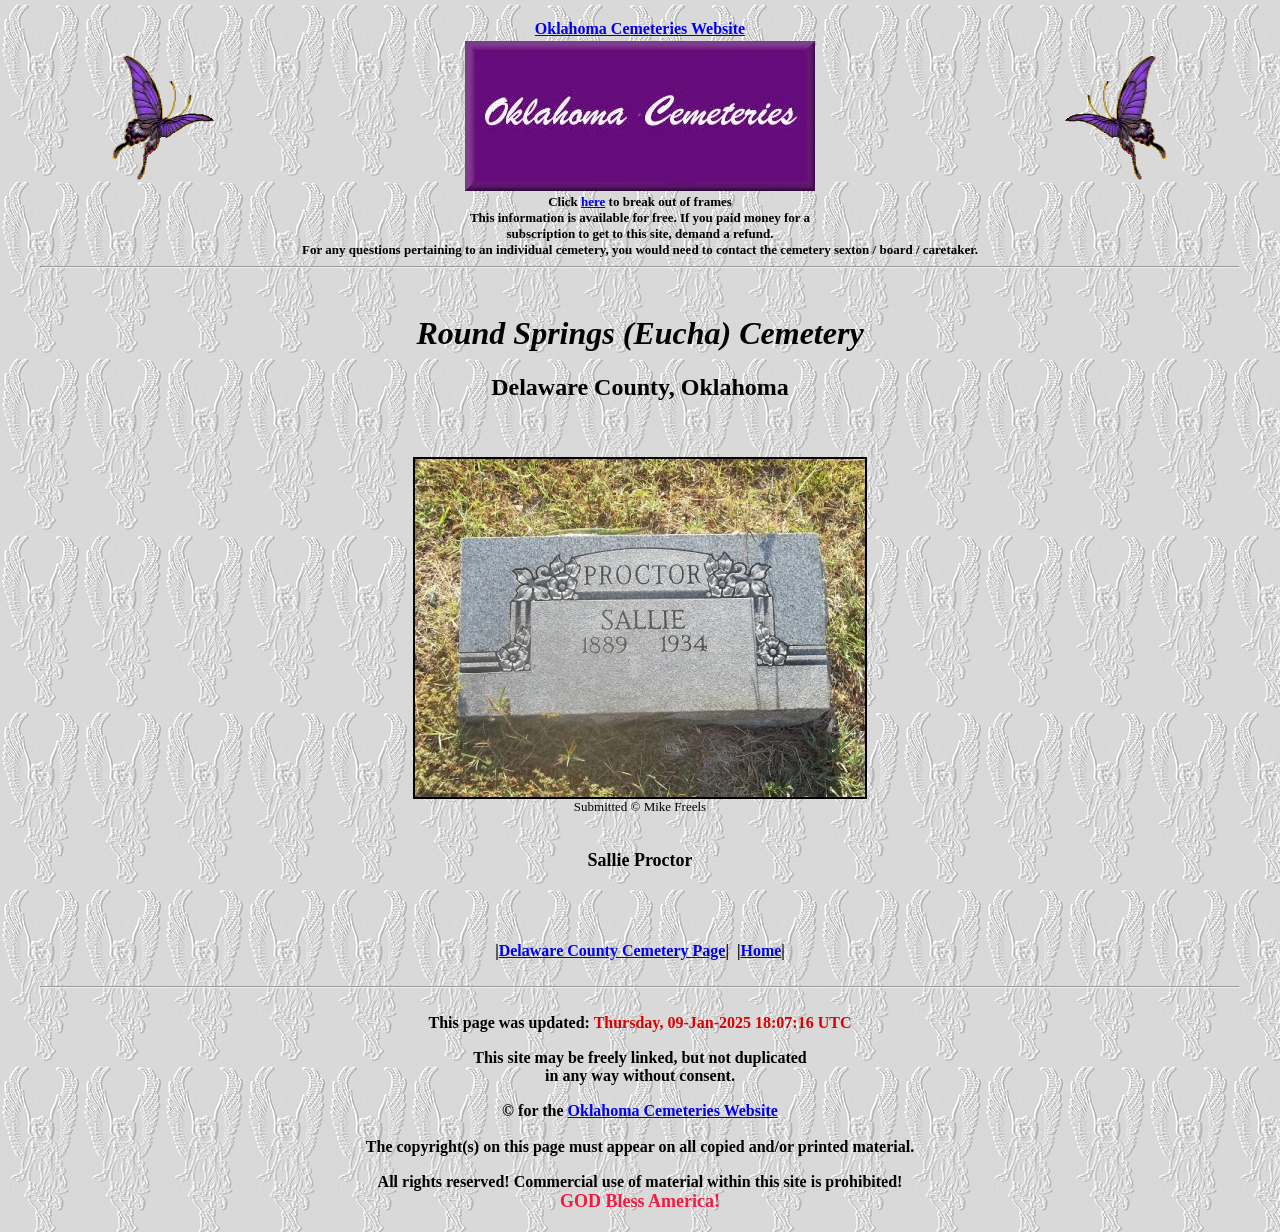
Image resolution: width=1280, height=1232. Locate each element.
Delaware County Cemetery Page (612, 950)
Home (760, 950)
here (593, 201)
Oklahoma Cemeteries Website (640, 28)
